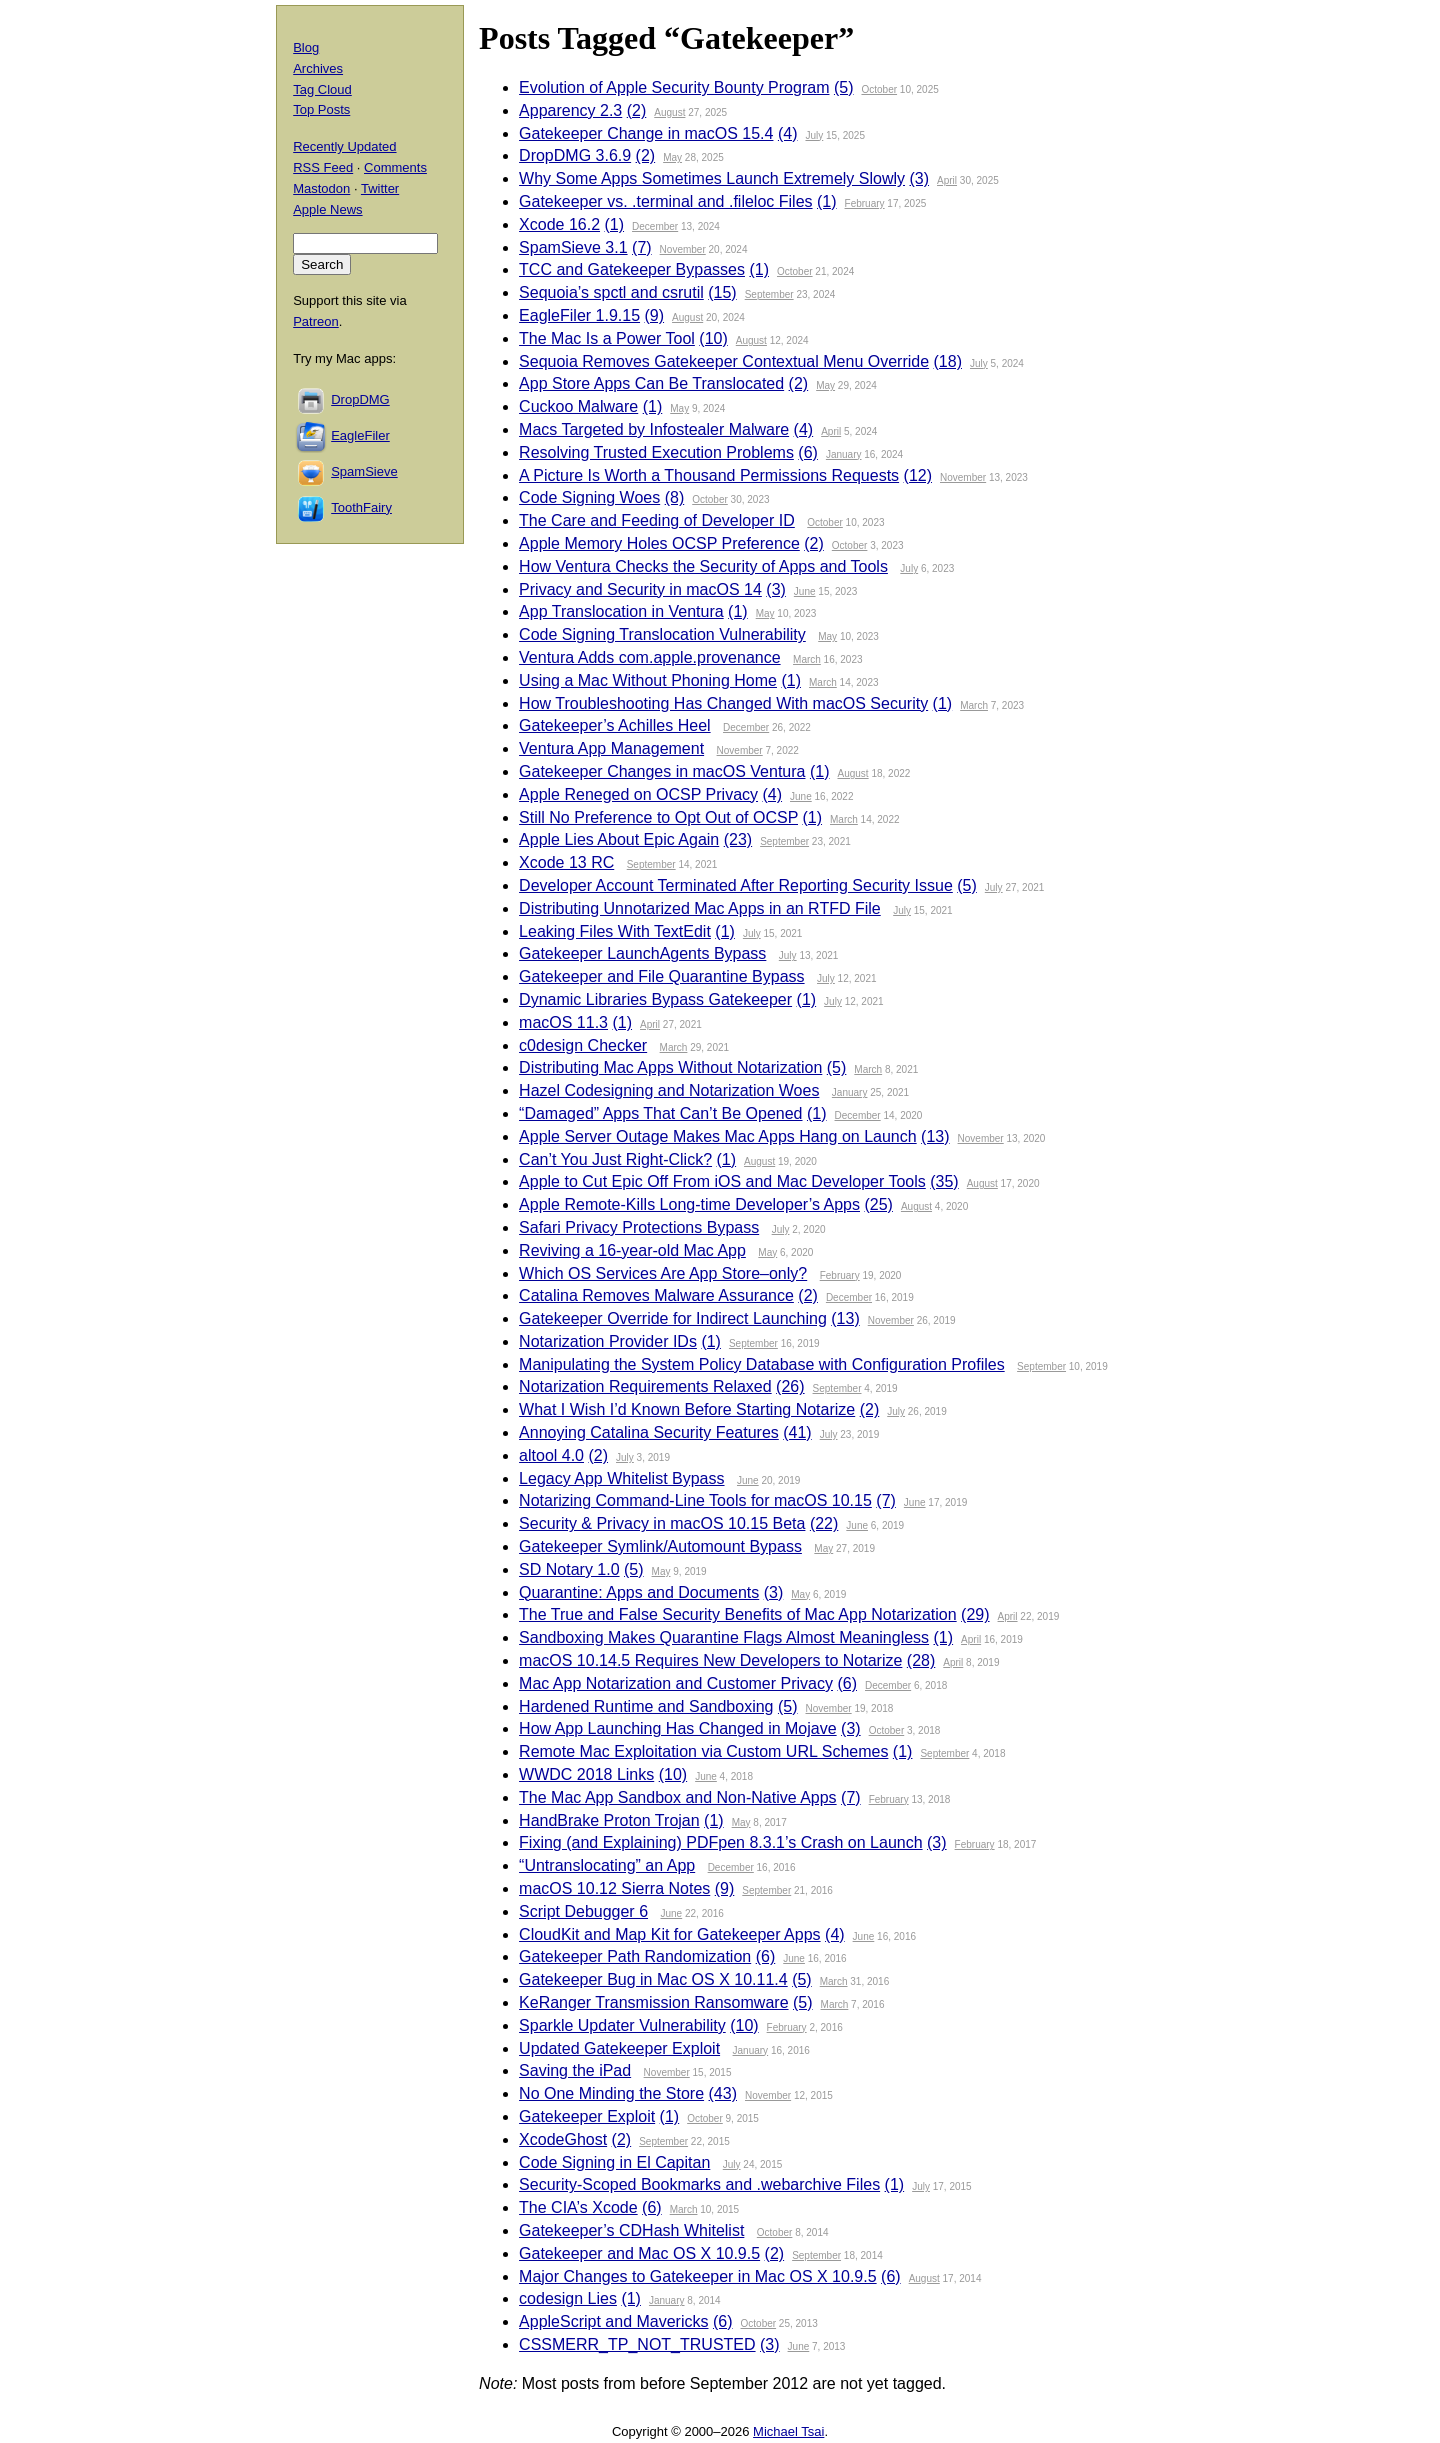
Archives (318, 68)
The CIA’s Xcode (578, 2207)
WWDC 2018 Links (586, 1774)
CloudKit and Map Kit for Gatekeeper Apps (670, 1934)
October (879, 89)
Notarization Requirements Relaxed (645, 1386)
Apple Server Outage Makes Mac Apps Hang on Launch (718, 1136)
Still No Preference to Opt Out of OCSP (658, 817)
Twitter (380, 188)
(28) (921, 1660)
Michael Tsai (788, 2431)
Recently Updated (344, 146)
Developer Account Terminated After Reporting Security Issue (736, 885)
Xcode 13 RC (566, 862)
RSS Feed (323, 167)
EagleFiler (360, 435)
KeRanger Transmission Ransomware (653, 2002)
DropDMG (360, 399)
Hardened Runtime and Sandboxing (646, 1706)
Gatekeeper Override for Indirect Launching (673, 1318)
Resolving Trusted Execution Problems (656, 452)
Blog (306, 47)
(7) (642, 247)
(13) (935, 1136)
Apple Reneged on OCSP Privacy (638, 794)
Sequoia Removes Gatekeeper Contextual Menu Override (724, 361)
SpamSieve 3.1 (573, 247)
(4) (788, 133)
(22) (824, 1523)
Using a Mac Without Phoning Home (648, 680)
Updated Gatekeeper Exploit (619, 2048)
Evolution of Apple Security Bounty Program (674, 87)
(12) (918, 475)
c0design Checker (583, 1045)
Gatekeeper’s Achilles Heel (615, 725)
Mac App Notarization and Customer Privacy (676, 1683)
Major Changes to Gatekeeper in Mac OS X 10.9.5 (698, 2276)
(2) (637, 110)
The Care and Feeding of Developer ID (657, 520)
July (814, 135)
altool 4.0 (551, 1455)
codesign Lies (568, 2298)
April (947, 180)
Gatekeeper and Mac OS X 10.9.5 (639, 2253)
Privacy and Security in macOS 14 (640, 589)
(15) (722, 292)
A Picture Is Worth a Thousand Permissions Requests (709, 475)
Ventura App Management (611, 748)
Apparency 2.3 (570, 110)
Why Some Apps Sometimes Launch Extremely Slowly (712, 178)
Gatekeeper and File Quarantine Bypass (662, 976)
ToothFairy (361, 507)
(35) (944, 1181)
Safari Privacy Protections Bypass (639, 1227)
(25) (878, 1204)
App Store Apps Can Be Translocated (651, 383)
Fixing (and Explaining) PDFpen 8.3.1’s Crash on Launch (721, 1842)
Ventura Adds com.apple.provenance (650, 657)
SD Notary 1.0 (569, 1569)
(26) (790, 1386)
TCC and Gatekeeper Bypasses (632, 269)
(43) (723, 2093)
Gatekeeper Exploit (587, 2116)
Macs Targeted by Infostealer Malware (654, 429)
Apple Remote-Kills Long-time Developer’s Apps (689, 1204)
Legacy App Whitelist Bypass (621, 1478)
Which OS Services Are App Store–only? (663, 1273)
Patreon (316, 321)
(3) (919, 178)
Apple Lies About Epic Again (619, 839)
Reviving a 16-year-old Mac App (632, 1250)
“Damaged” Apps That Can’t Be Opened (660, 1113)
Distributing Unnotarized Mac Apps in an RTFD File (700, 908)
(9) (655, 315)
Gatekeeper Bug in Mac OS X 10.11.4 (653, 1979)
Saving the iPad (575, 2070)
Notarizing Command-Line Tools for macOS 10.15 (695, 1500)
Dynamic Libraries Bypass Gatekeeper (655, 999)
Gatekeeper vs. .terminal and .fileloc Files (665, 201)
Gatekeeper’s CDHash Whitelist (631, 2230)
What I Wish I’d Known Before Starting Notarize (687, 1409)
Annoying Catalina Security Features (649, 1432)
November (683, 249)
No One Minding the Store (611, 2093)
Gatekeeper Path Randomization (635, 1956)
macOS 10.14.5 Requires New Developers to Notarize (710, 1660)
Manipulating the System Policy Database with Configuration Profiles (762, 1364)
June (805, 591)
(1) (827, 201)
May (672, 157)
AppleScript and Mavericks (613, 2321)
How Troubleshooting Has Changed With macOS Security (723, 703)
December (655, 226)
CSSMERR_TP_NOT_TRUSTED (637, 2344)
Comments (395, 167)
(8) (675, 497)
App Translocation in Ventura (621, 611)
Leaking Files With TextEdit (615, 931)
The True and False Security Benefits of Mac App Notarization (738, 1614)
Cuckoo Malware (578, 406)
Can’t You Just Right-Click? (615, 1159)
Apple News (327, 209)
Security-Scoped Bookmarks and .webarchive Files (699, 2184)
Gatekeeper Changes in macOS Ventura (662, 771)
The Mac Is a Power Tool (607, 338)
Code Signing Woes (589, 497)
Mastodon (321, 188)
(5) (844, 87)
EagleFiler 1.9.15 (579, 315)
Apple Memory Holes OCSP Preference (659, 543)
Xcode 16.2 (559, 224)
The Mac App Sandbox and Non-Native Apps (678, 1797)
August (669, 112)
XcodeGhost (563, 2139)
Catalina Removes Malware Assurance (656, 1295)
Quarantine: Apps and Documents (639, 1592)
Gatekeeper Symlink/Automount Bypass (660, 1546)
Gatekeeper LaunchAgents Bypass (642, 953)
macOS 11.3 (563, 1022)
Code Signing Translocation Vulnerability (662, 634)
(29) (975, 1614)
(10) (713, 338)
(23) (738, 839)
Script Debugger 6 (583, 1911)
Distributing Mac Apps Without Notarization (670, 1067)
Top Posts (321, 109)
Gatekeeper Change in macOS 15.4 (646, 133)
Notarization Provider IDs (608, 1341)
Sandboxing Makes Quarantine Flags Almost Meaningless (724, 1637)
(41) (797, 1432)
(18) (948, 361)
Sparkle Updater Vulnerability (622, 2025)
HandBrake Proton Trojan (609, 1820)
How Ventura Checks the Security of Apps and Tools (703, 566)
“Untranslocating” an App (607, 1865)
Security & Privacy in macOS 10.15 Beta (662, 1523)
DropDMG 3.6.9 (575, 155)
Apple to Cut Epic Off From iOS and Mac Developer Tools (722, 1181)
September (769, 294)
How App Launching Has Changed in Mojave (678, 1728)
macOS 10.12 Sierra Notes (614, 1888)
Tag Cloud (322, 89)
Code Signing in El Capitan (614, 2162)
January (844, 454)
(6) (808, 452)
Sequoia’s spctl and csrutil (611, 292)
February (865, 203)
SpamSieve (364, 471)
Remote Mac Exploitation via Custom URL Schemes (703, 1751)
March (807, 659)
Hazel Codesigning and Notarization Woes (669, 1090)
